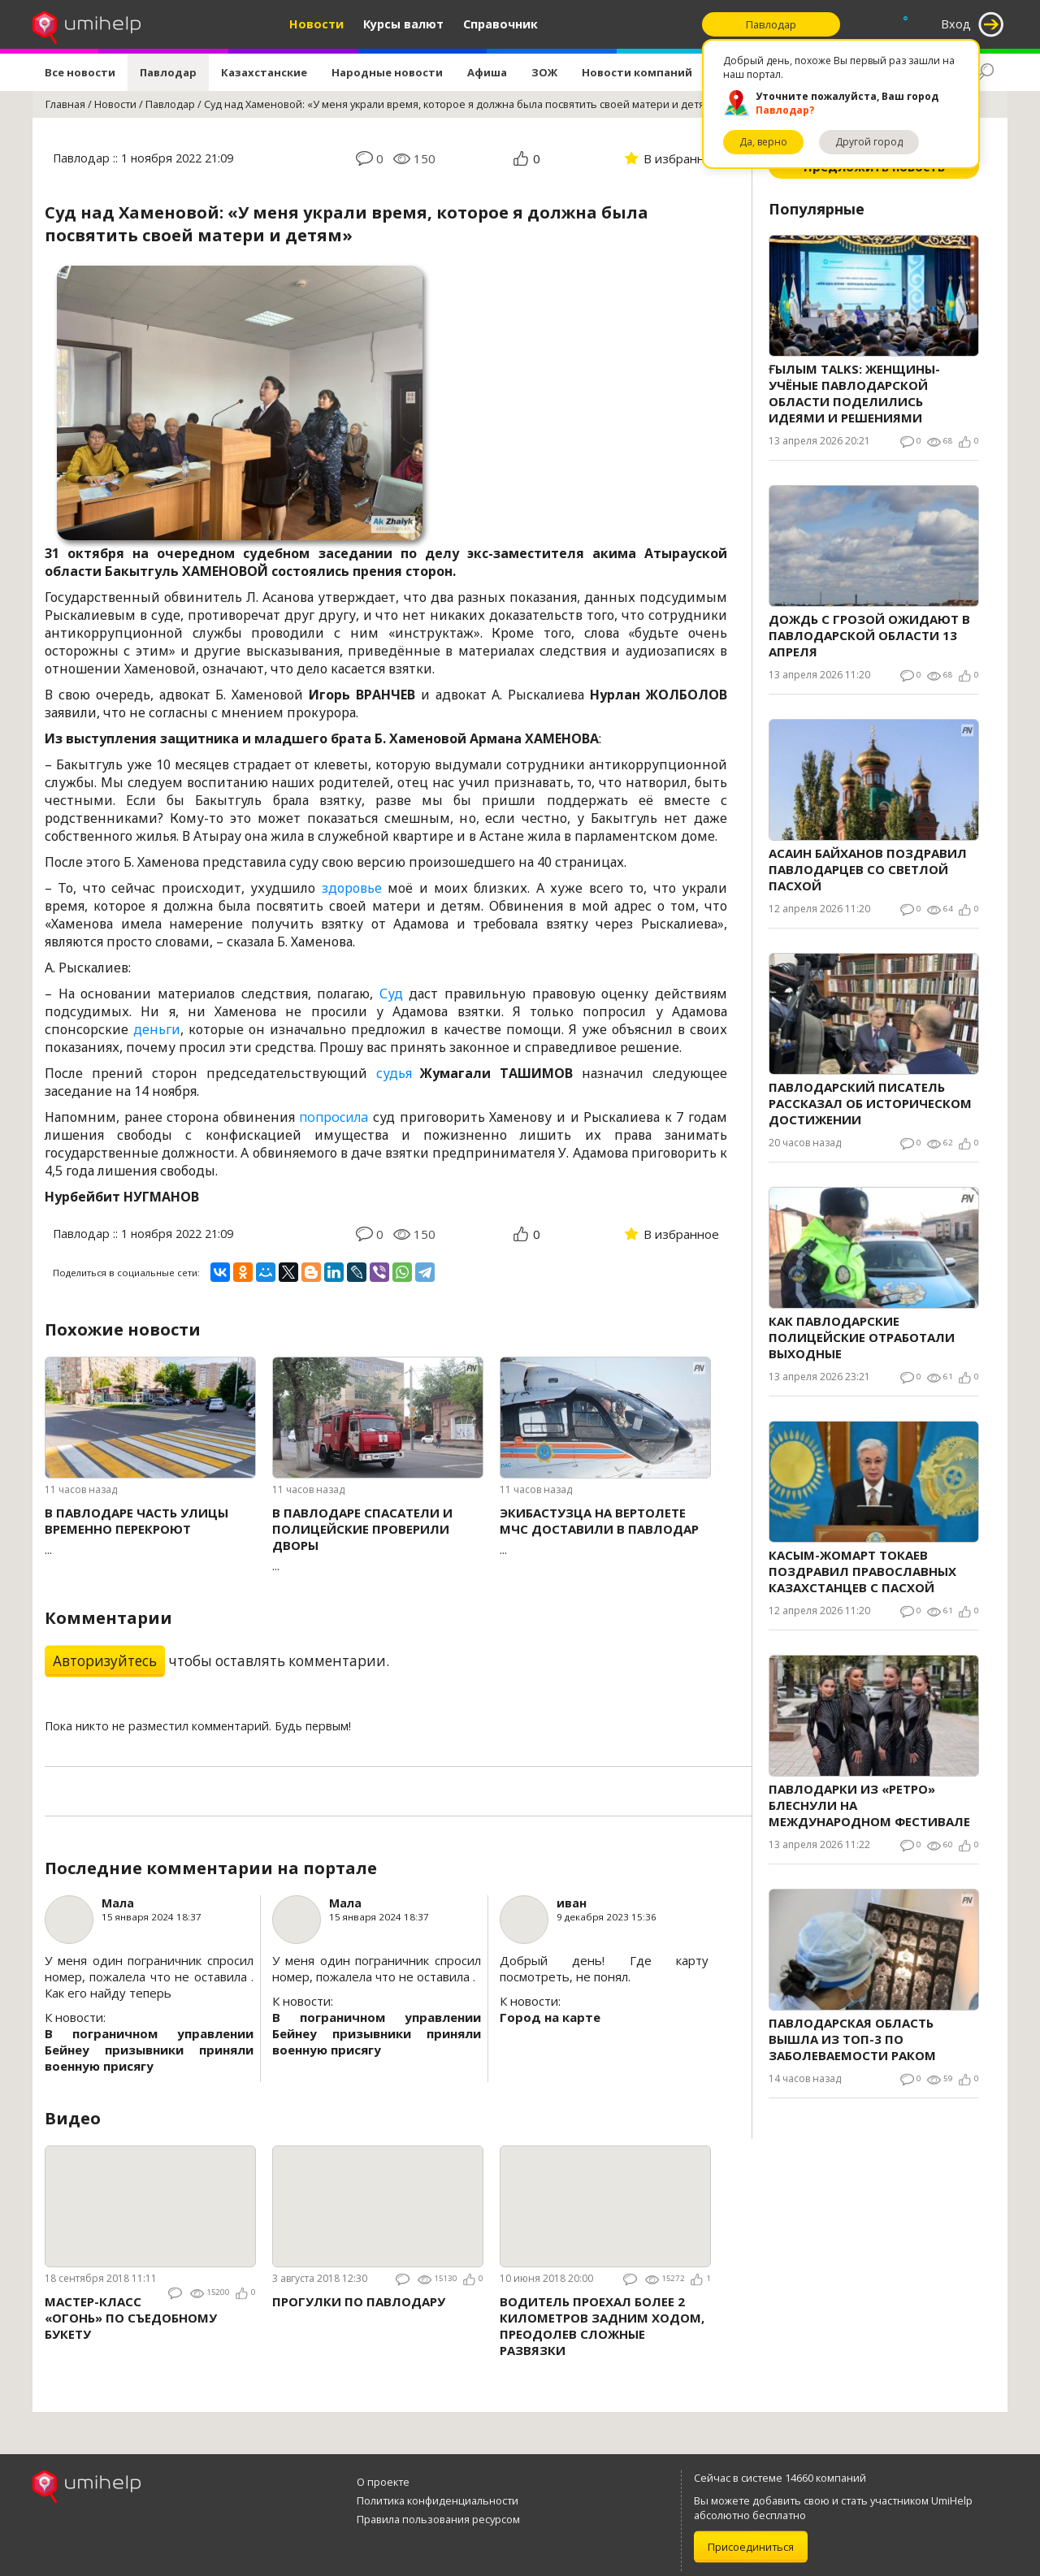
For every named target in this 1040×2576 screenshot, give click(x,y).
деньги (156, 1029)
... (150, 1530)
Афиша (487, 72)
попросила (333, 1117)
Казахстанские (264, 72)
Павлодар (168, 72)
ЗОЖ (544, 72)
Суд (391, 993)
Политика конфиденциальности (437, 2500)
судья (394, 1073)
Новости (316, 24)
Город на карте (550, 2017)
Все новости (80, 72)
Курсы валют (403, 24)
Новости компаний (637, 72)
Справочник (500, 24)
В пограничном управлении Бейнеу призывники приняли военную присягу (149, 2049)
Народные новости (387, 72)
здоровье (352, 888)
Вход (956, 24)
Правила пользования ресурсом (438, 2519)
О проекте (383, 2481)
